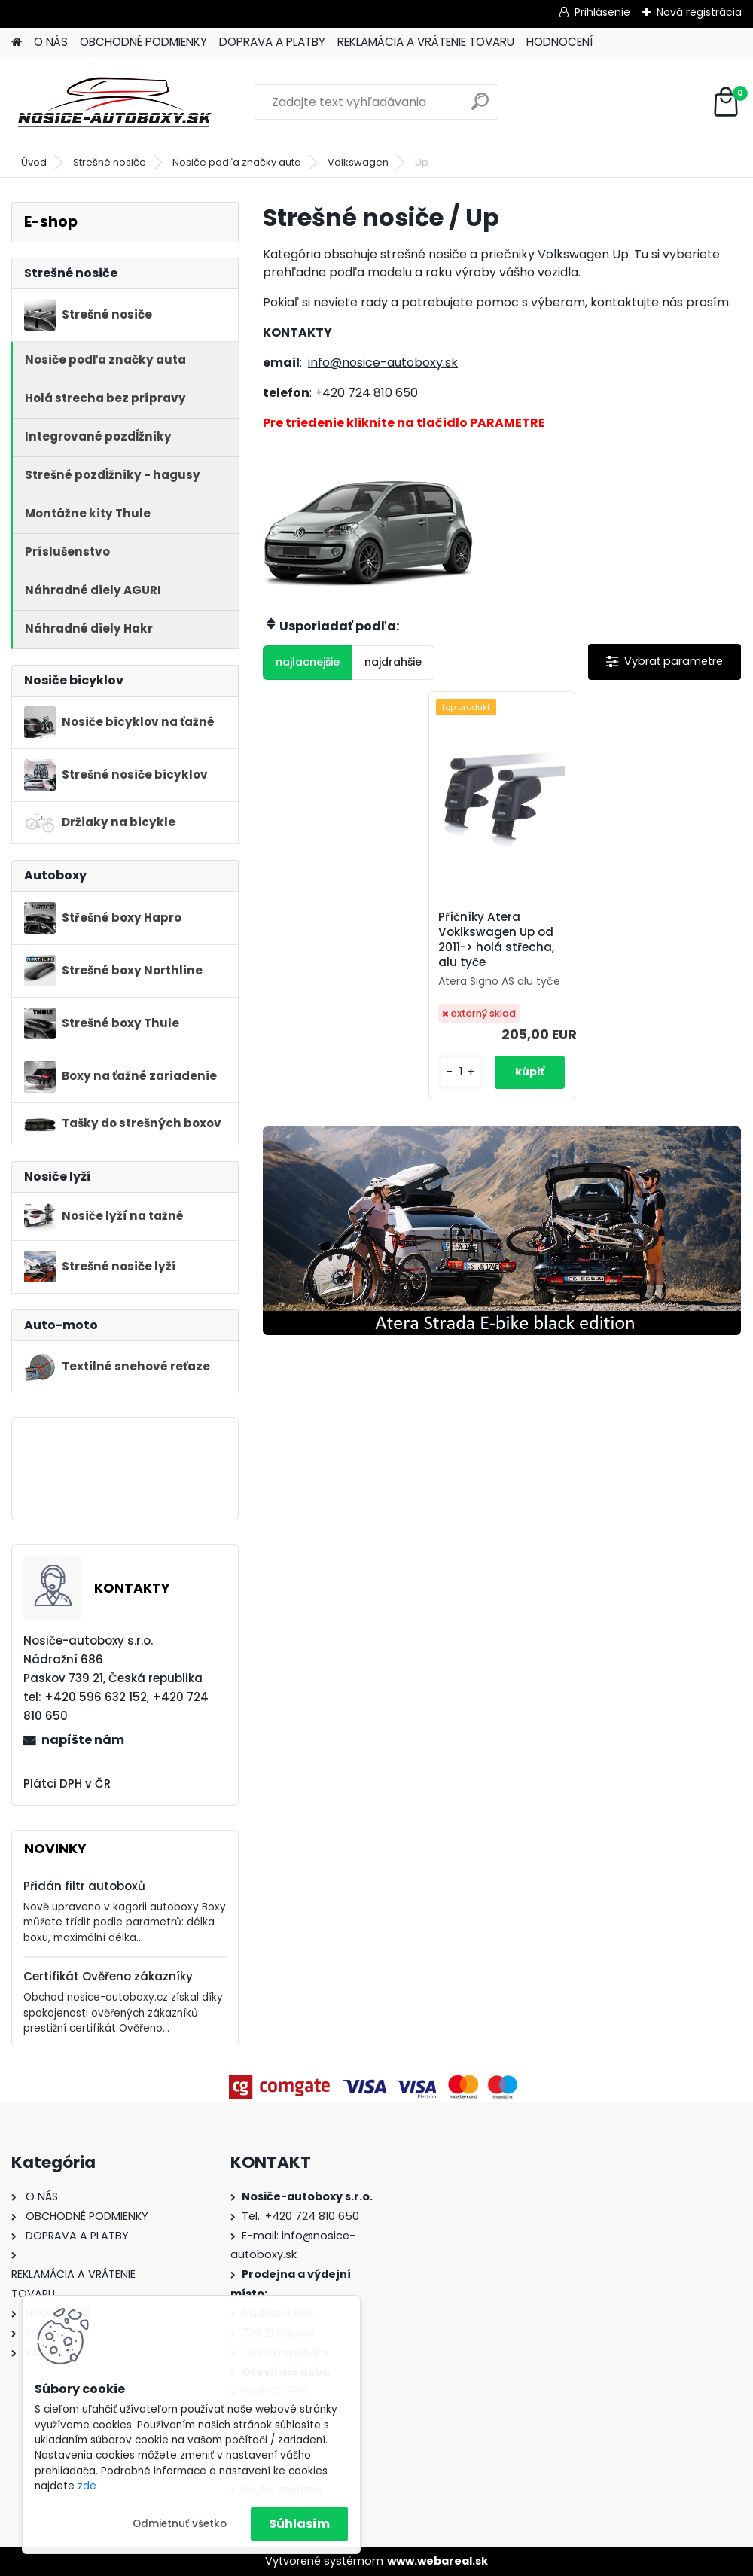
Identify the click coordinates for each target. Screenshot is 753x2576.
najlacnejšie (308, 661)
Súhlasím (299, 2523)
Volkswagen (358, 162)
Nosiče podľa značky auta (236, 162)
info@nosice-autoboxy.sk (383, 362)
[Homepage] (16, 42)
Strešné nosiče (109, 162)
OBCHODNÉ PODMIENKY (143, 42)
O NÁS (51, 42)
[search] (480, 107)
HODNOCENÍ (559, 42)
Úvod (34, 162)
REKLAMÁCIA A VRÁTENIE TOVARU (425, 42)
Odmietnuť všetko (180, 2524)
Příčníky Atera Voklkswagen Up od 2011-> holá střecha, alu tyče (496, 940)
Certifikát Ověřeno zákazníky (108, 1976)
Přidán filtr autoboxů (84, 1886)
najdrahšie (393, 661)
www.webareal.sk (437, 2560)
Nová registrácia (699, 12)
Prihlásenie (602, 12)
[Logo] (114, 102)
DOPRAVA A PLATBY (272, 42)
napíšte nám (82, 1739)
